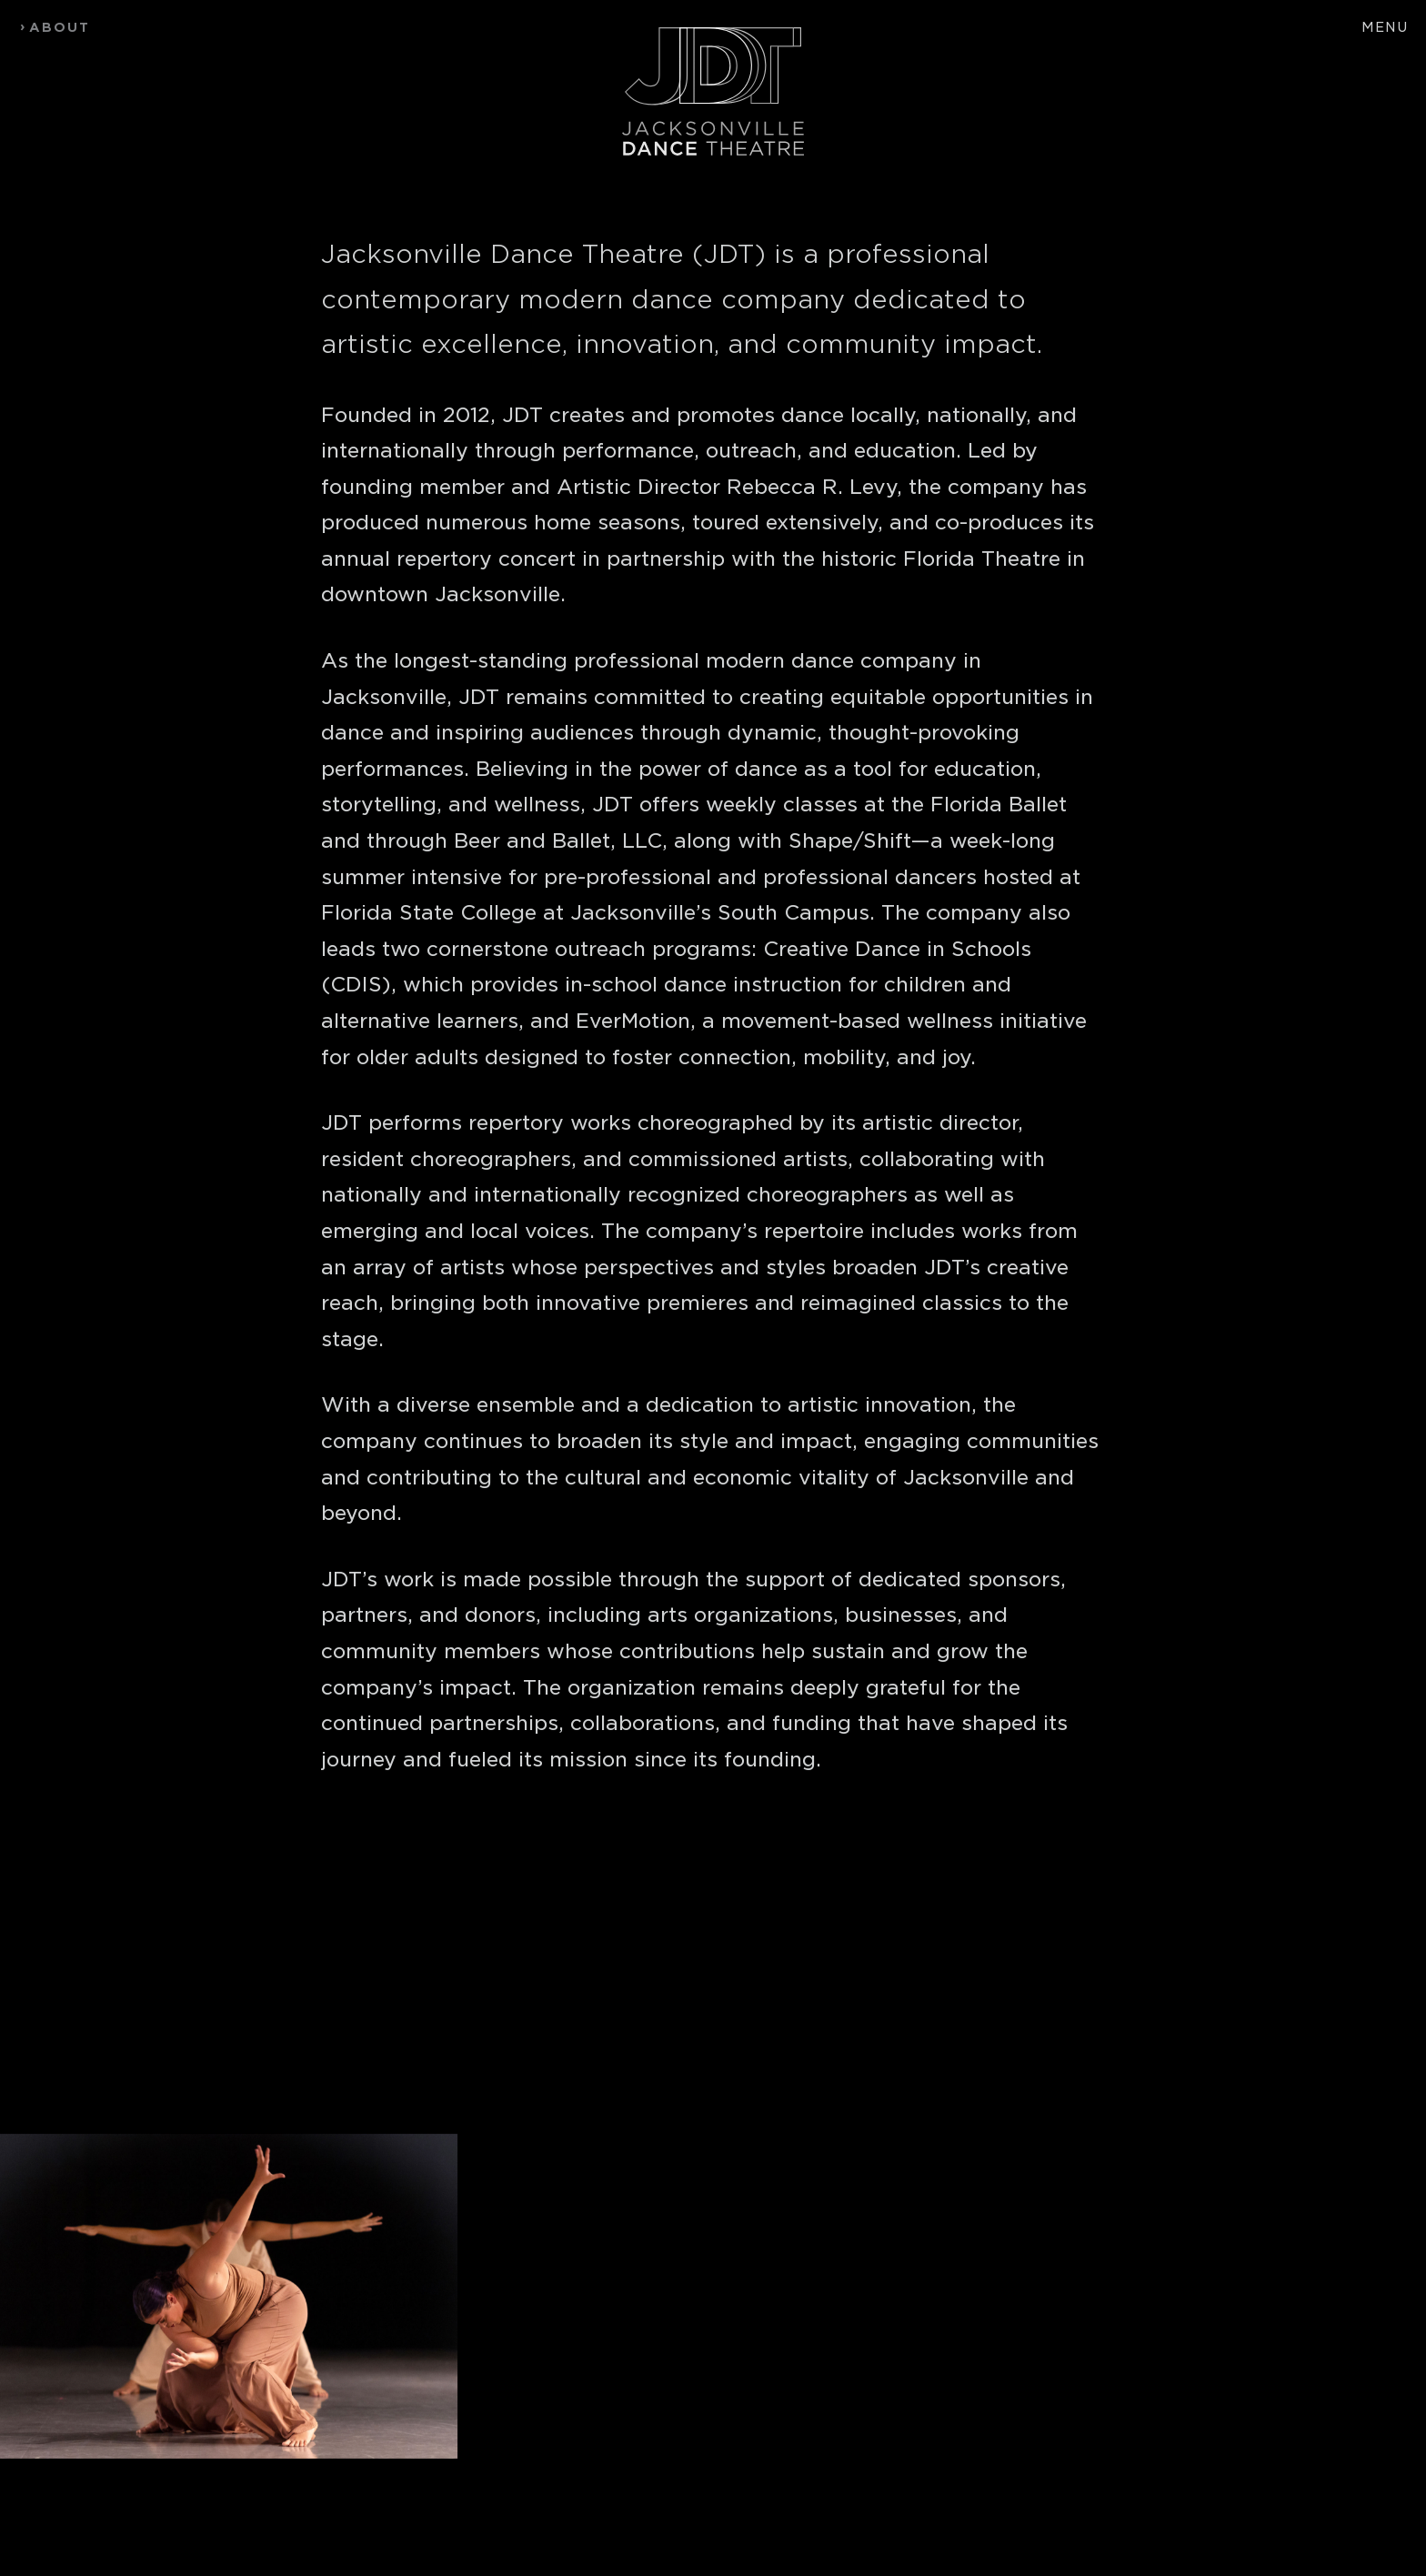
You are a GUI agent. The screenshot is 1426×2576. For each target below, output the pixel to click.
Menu (1384, 27)
